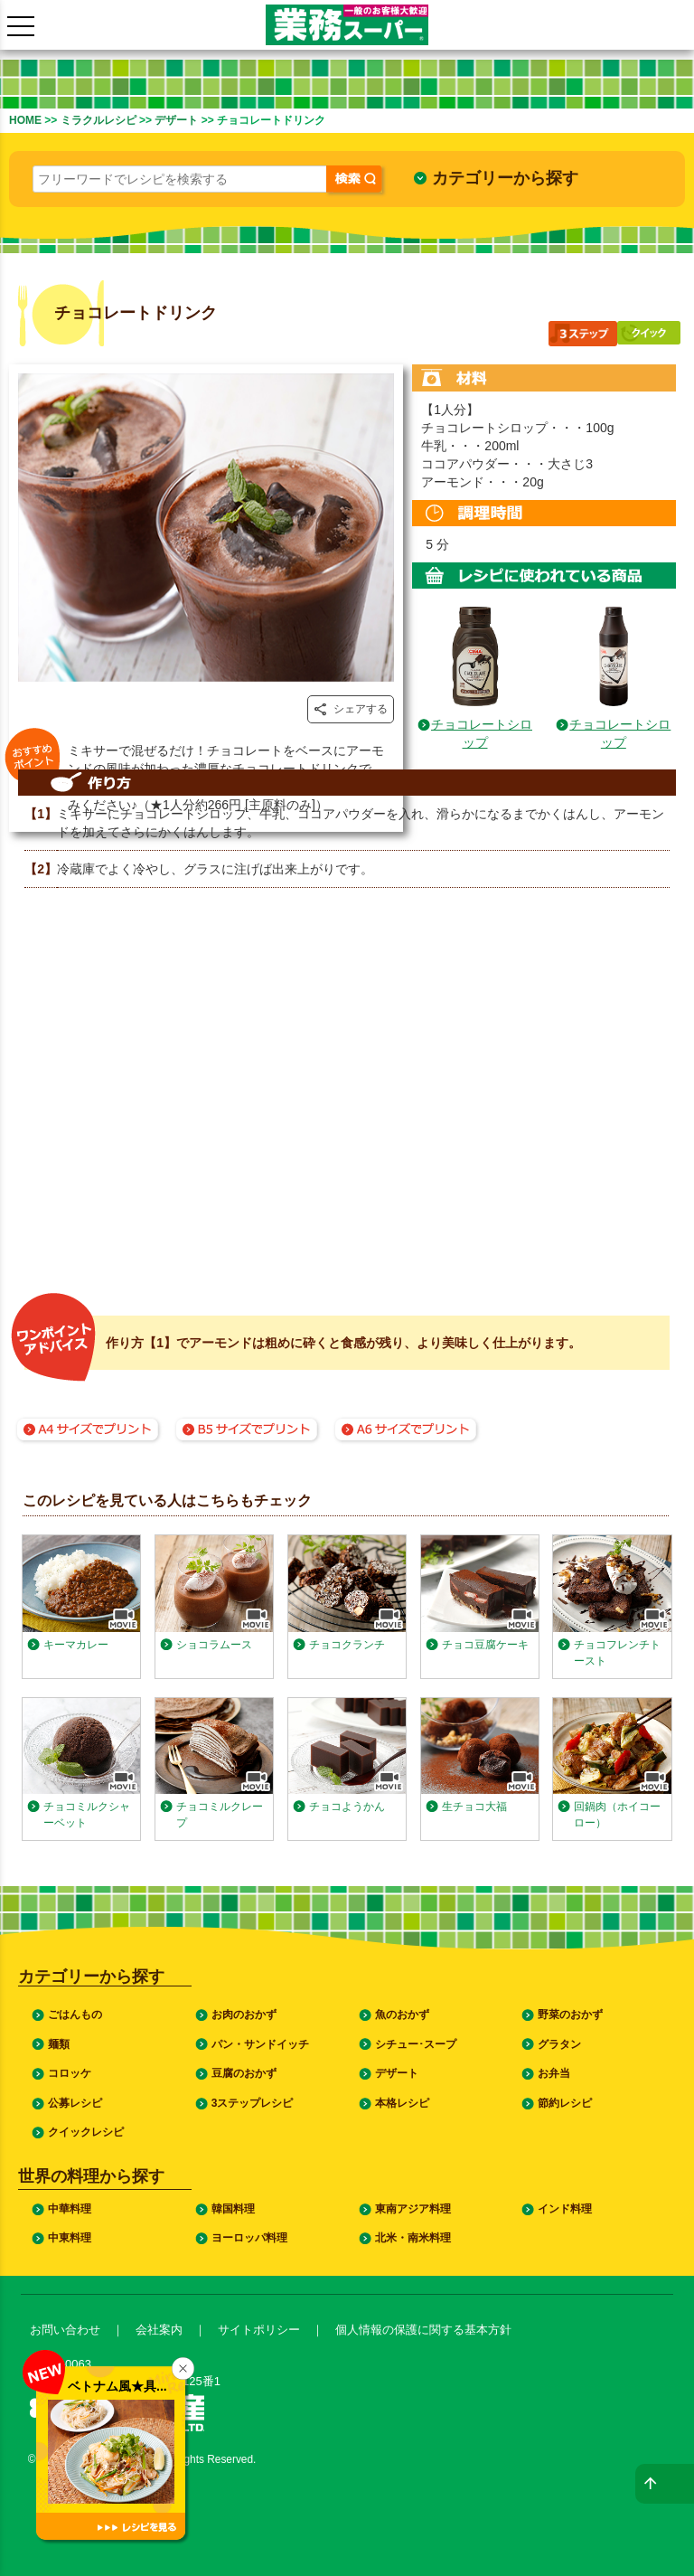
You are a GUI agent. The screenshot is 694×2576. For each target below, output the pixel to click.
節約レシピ (565, 2103)
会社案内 (159, 2329)
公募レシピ (75, 2103)
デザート (176, 120)
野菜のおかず (570, 2014)
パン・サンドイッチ (260, 2044)
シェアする (351, 709)
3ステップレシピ (252, 2103)
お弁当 (554, 2073)
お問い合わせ (65, 2329)
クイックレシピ (86, 2132)
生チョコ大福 (474, 1806)
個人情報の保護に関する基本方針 (423, 2329)
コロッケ (69, 2073)
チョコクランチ (347, 1644)
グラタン (559, 2044)
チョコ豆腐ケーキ (485, 1644)
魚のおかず (402, 2014)
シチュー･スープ (415, 2044)
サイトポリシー (259, 2329)
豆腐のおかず (244, 2073)
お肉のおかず (244, 2014)
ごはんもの (75, 2014)
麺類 (59, 2044)
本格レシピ (402, 2103)
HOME (25, 120)
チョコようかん (347, 1806)
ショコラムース (214, 1644)
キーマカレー (75, 1644)
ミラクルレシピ (98, 120)
